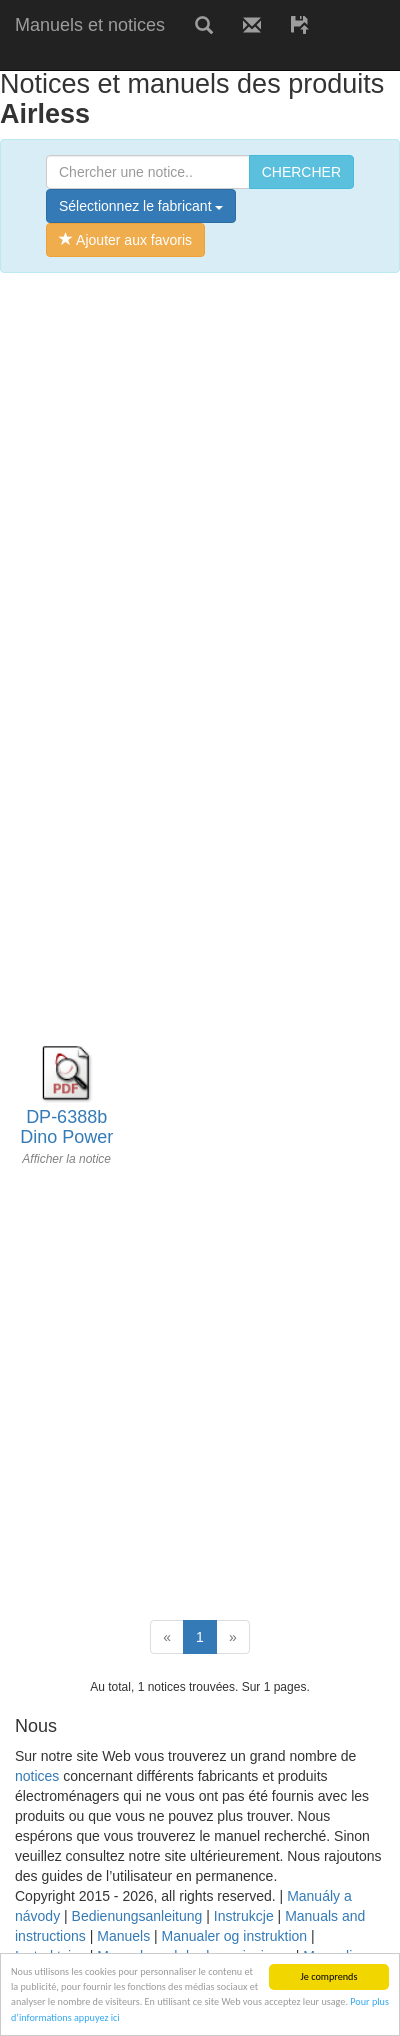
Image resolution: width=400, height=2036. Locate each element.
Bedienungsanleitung (137, 1916)
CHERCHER (301, 172)
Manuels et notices (90, 25)
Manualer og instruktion (235, 1936)
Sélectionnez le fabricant (141, 206)
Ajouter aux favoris (125, 240)
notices (37, 1776)
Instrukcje (244, 1916)
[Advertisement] (200, 493)
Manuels (123, 1936)
